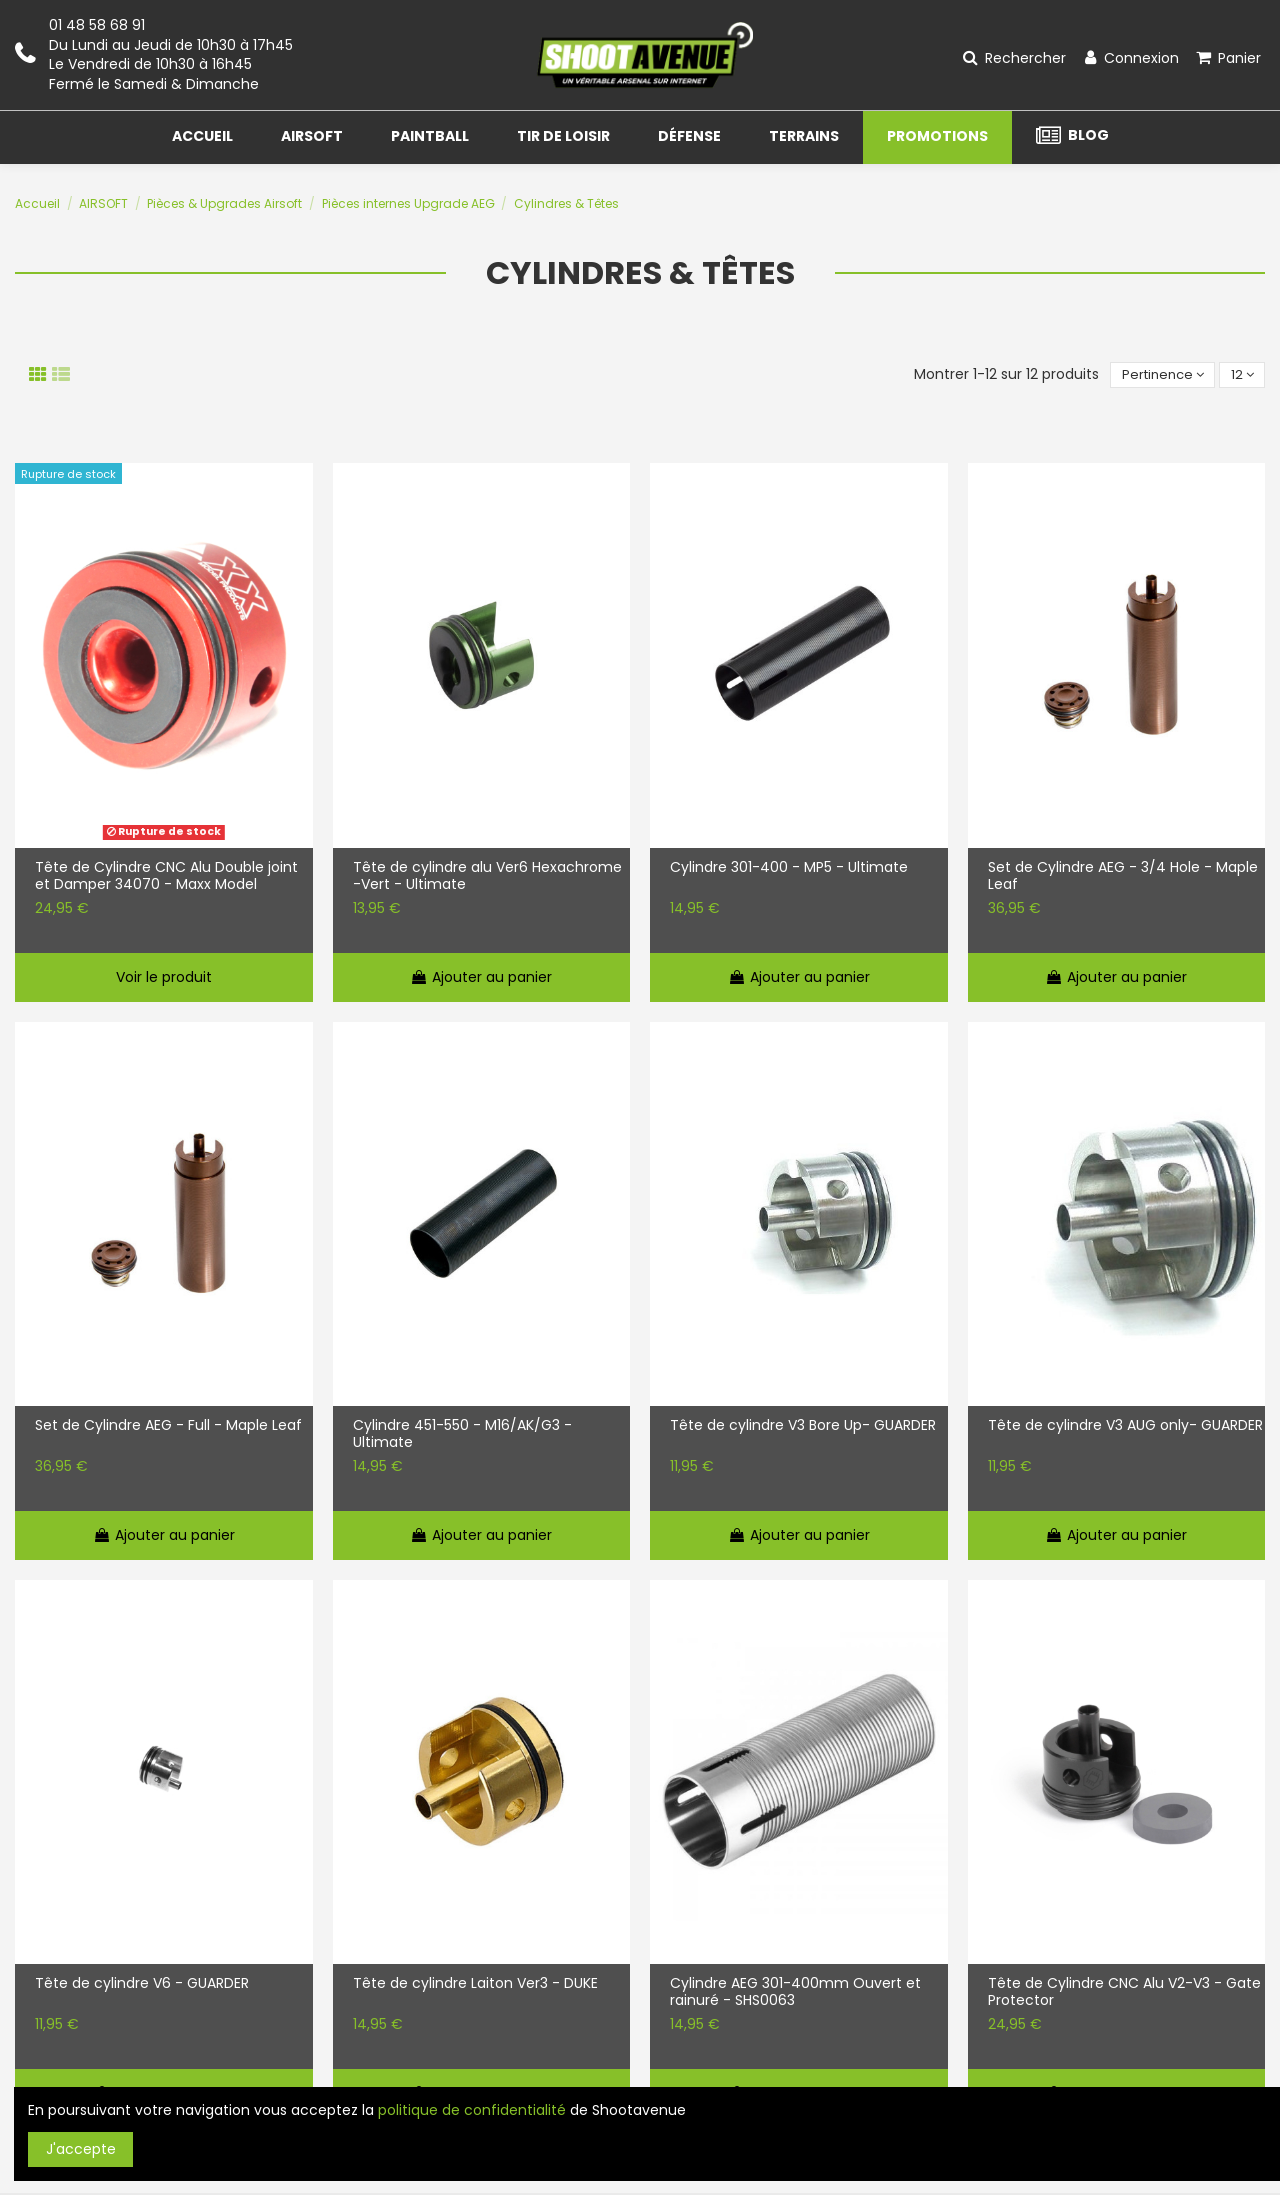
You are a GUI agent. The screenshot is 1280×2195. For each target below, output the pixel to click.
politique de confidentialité (472, 2110)
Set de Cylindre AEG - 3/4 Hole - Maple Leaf (1123, 878)
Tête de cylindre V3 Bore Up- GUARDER (803, 1428)
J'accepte (81, 2149)
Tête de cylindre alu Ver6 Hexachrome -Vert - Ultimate (487, 878)
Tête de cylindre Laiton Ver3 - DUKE (475, 1986)
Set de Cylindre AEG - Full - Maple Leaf (168, 1428)
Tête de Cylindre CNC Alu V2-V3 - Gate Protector (1124, 1994)
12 (1240, 375)
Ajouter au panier (481, 978)
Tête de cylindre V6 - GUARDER (142, 1986)
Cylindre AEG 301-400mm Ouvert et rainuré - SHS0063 (795, 1994)
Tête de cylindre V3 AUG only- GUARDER (1125, 1428)
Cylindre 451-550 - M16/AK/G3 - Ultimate (462, 1436)
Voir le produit (164, 978)
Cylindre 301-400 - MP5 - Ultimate (789, 870)
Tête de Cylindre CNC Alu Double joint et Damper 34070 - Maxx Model (166, 878)
